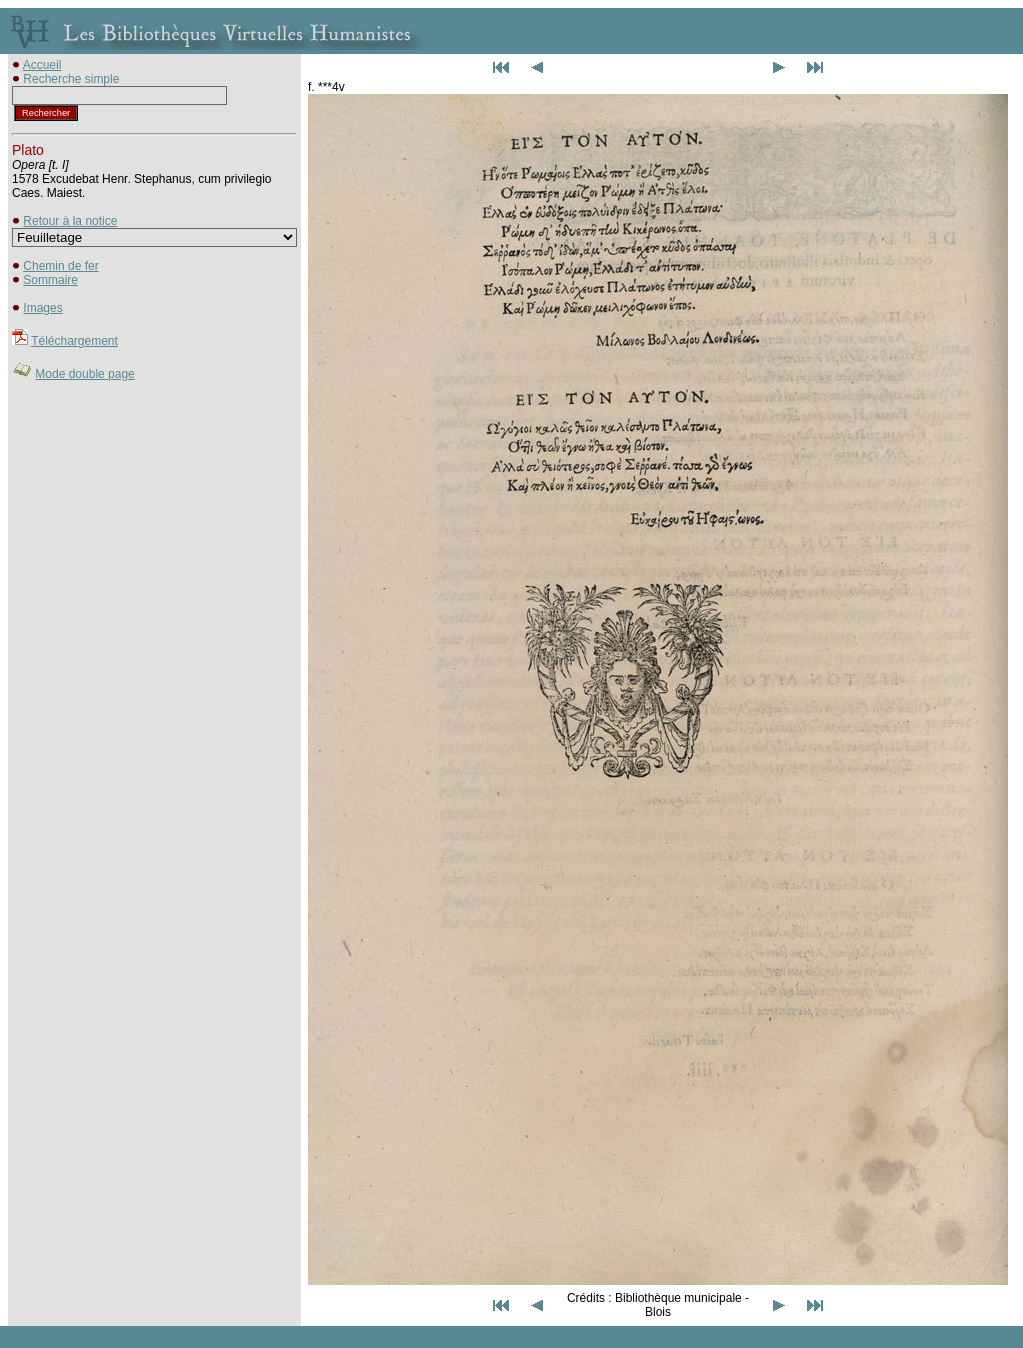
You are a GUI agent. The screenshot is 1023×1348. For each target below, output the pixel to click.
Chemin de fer (60, 266)
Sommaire (50, 280)
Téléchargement (74, 341)
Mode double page (84, 374)
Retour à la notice (70, 221)
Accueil (42, 65)
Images (42, 308)
